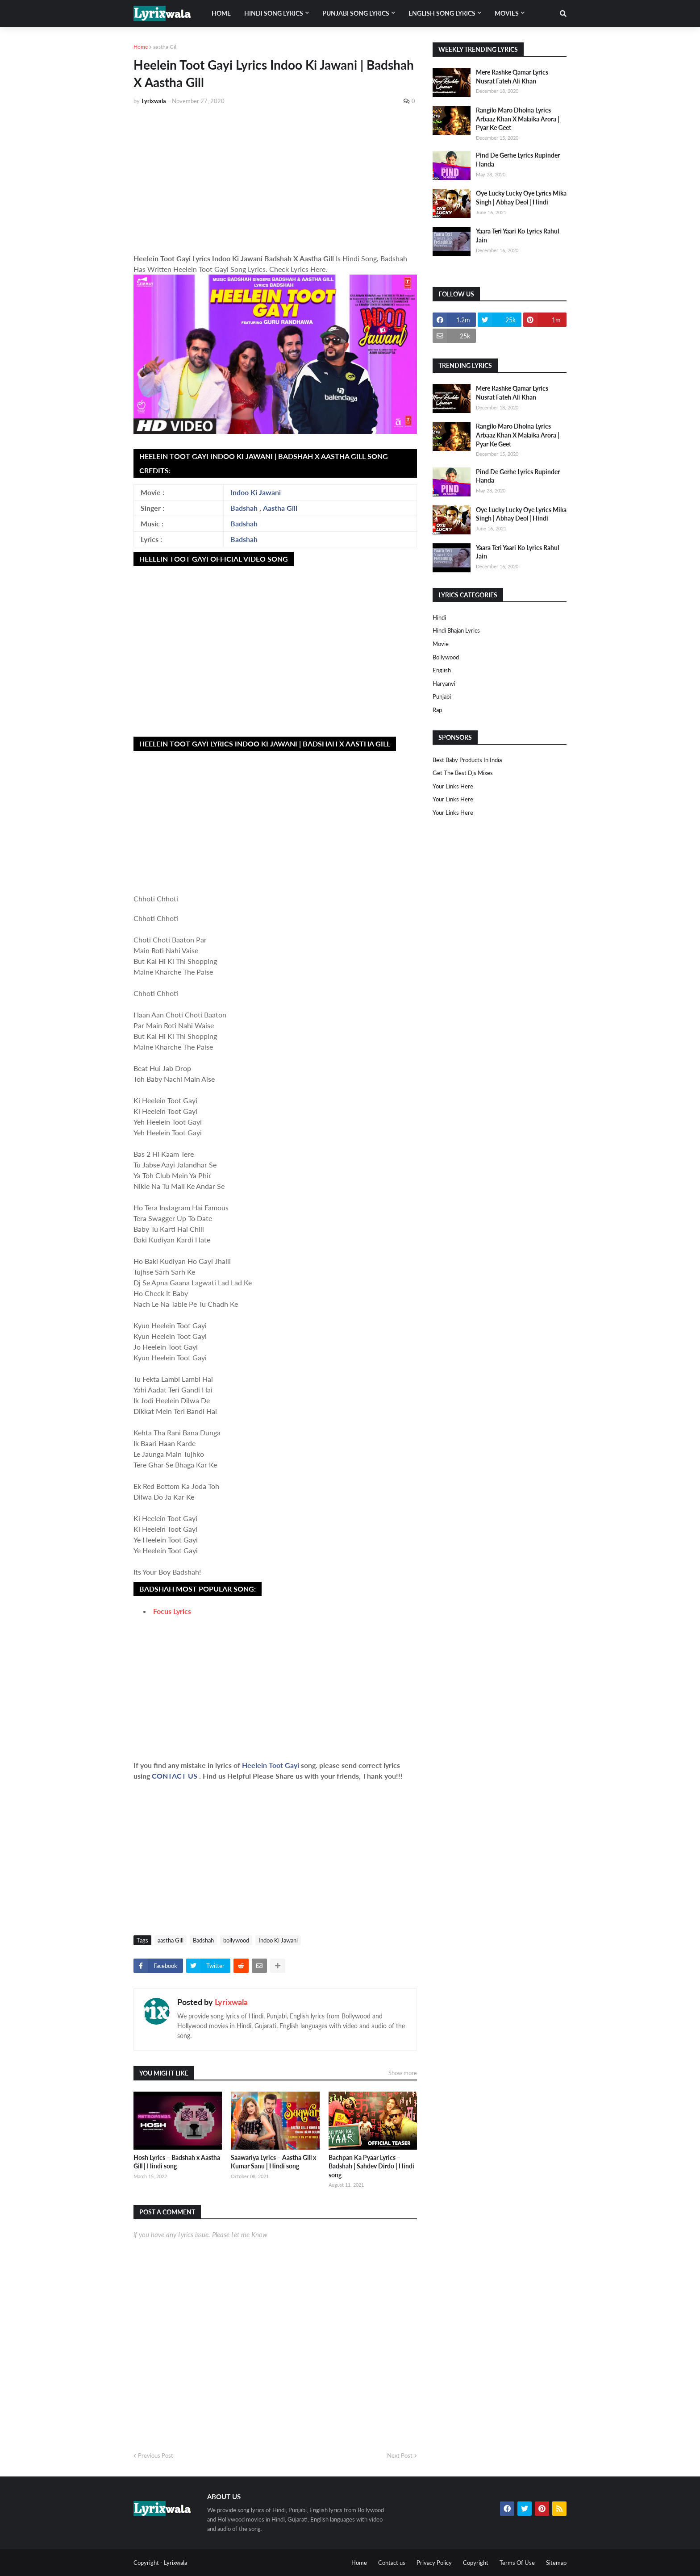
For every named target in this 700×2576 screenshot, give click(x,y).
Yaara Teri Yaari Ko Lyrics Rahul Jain (517, 235)
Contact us (391, 2562)
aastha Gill (165, 46)
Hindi (439, 617)
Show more (402, 2072)
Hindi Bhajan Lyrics (456, 630)
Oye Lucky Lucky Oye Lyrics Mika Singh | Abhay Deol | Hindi (521, 197)
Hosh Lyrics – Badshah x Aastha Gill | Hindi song (176, 2162)
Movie (441, 643)
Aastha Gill (280, 508)
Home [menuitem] (221, 13)
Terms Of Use (517, 2562)
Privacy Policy (434, 2562)
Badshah (244, 508)
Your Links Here (453, 786)
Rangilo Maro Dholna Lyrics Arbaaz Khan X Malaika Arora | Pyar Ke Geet (517, 118)
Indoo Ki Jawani (255, 492)
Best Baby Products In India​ (467, 759)
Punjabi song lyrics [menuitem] (355, 13)
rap (437, 709)
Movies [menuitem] (507, 13)
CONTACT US (174, 1776)
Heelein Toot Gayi (271, 1765)
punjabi (442, 696)
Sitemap (556, 2562)
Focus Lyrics (172, 1611)
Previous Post (155, 2455)
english (442, 670)
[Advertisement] (275, 179)
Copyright (475, 2562)
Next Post (399, 2455)
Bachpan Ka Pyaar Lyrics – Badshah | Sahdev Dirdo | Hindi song (371, 2166)
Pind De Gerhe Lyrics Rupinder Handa (518, 159)
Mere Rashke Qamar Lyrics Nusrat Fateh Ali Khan (512, 76)
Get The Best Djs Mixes (463, 772)
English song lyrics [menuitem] (441, 13)
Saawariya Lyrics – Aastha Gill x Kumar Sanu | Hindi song (273, 2162)
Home (140, 46)
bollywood (236, 1940)
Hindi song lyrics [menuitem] (273, 13)
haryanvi (444, 683)
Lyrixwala (231, 2002)
